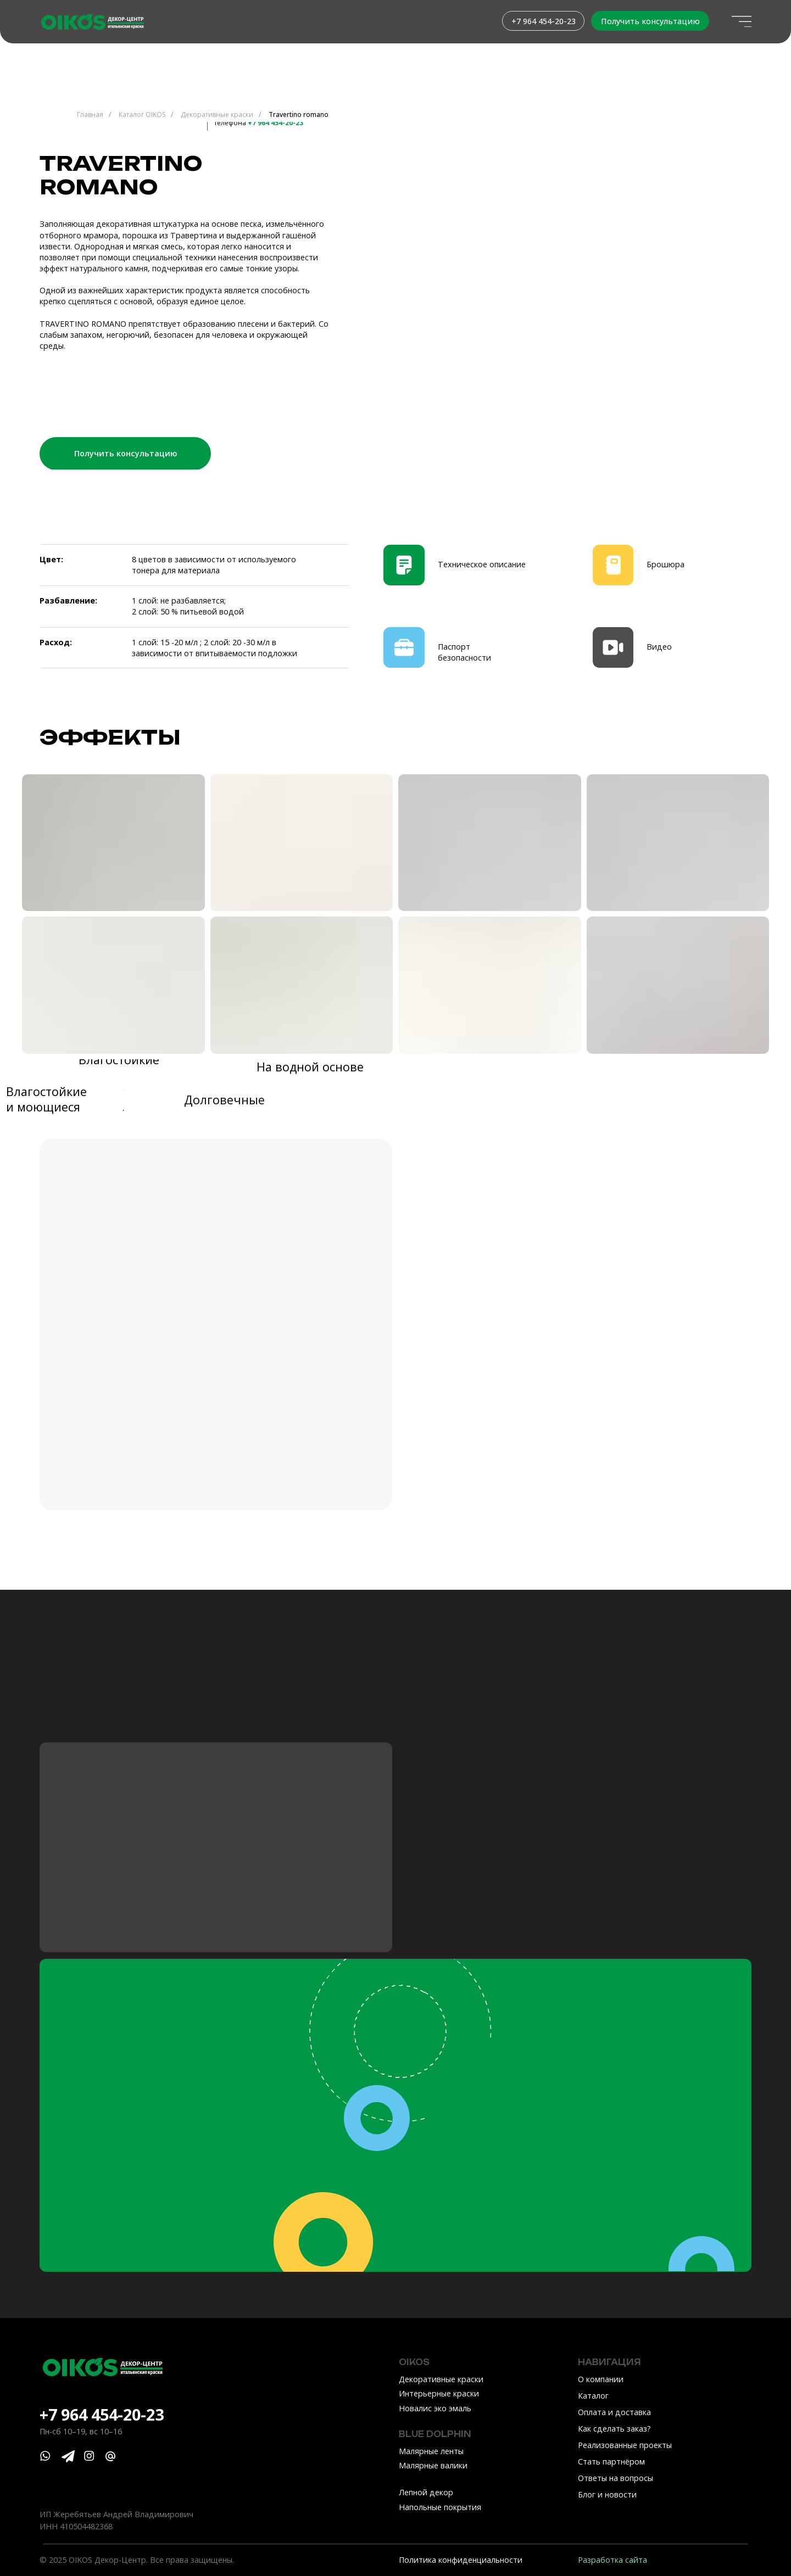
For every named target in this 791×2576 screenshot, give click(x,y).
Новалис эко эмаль (435, 2408)
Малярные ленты (431, 2451)
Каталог (593, 2395)
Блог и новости (607, 2494)
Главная (90, 114)
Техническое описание (482, 564)
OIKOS (414, 2362)
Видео (659, 646)
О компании (600, 2379)
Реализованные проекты (625, 2445)
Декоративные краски (217, 114)
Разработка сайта (612, 2560)
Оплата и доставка (614, 2412)
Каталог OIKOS (142, 114)
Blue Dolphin (435, 2434)
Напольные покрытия (440, 2507)
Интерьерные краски (439, 2393)
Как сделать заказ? (614, 2428)
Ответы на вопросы (615, 2478)
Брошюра (665, 564)
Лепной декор (426, 2492)
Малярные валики (433, 2465)
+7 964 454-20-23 (102, 2414)
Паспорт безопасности (464, 652)
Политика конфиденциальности (460, 2560)
